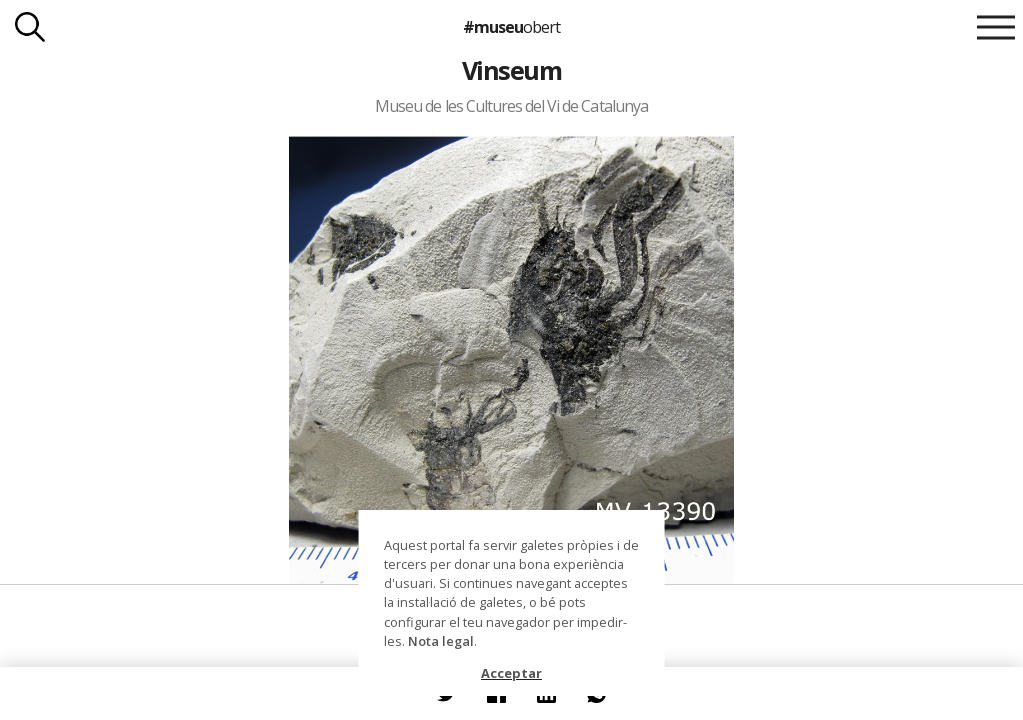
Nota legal (441, 641)
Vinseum (511, 70)
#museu (511, 27)
